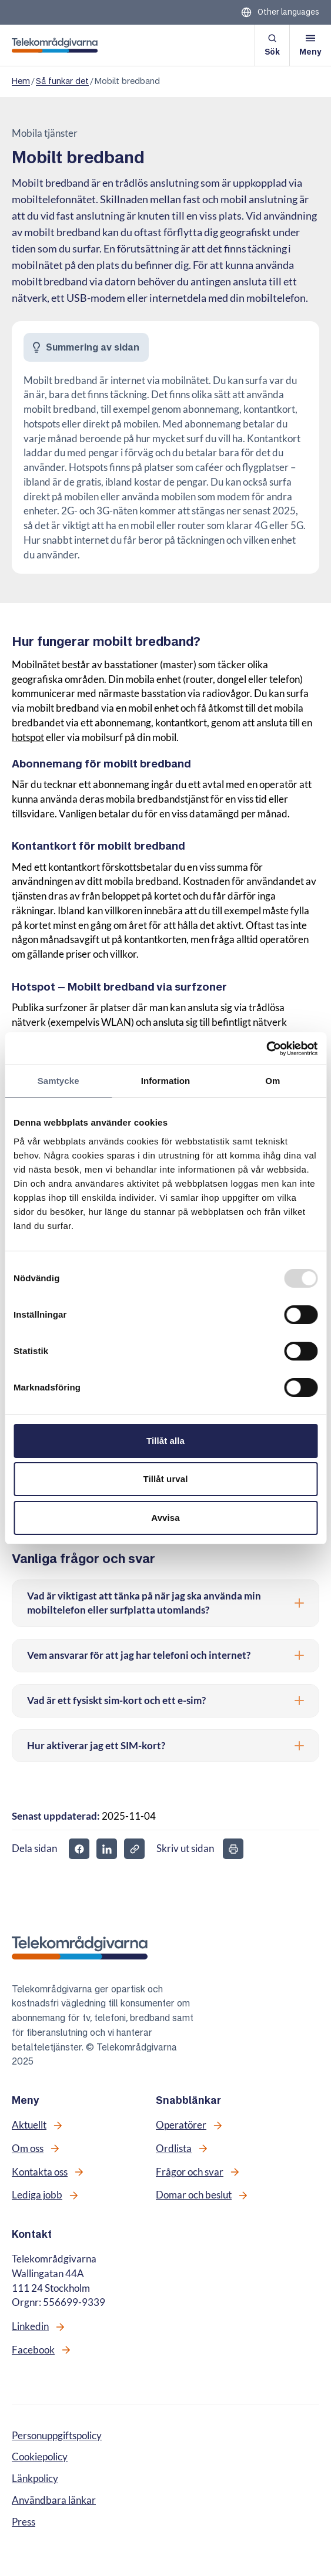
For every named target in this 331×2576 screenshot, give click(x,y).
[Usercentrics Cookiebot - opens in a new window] (266, 1048)
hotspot (28, 737)
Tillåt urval (165, 1479)
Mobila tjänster (45, 133)
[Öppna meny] (310, 45)
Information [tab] (165, 1081)
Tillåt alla (165, 1441)
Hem (21, 81)
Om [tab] (272, 1081)
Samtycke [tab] (58, 1081)
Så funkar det (62, 81)
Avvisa (165, 1518)
